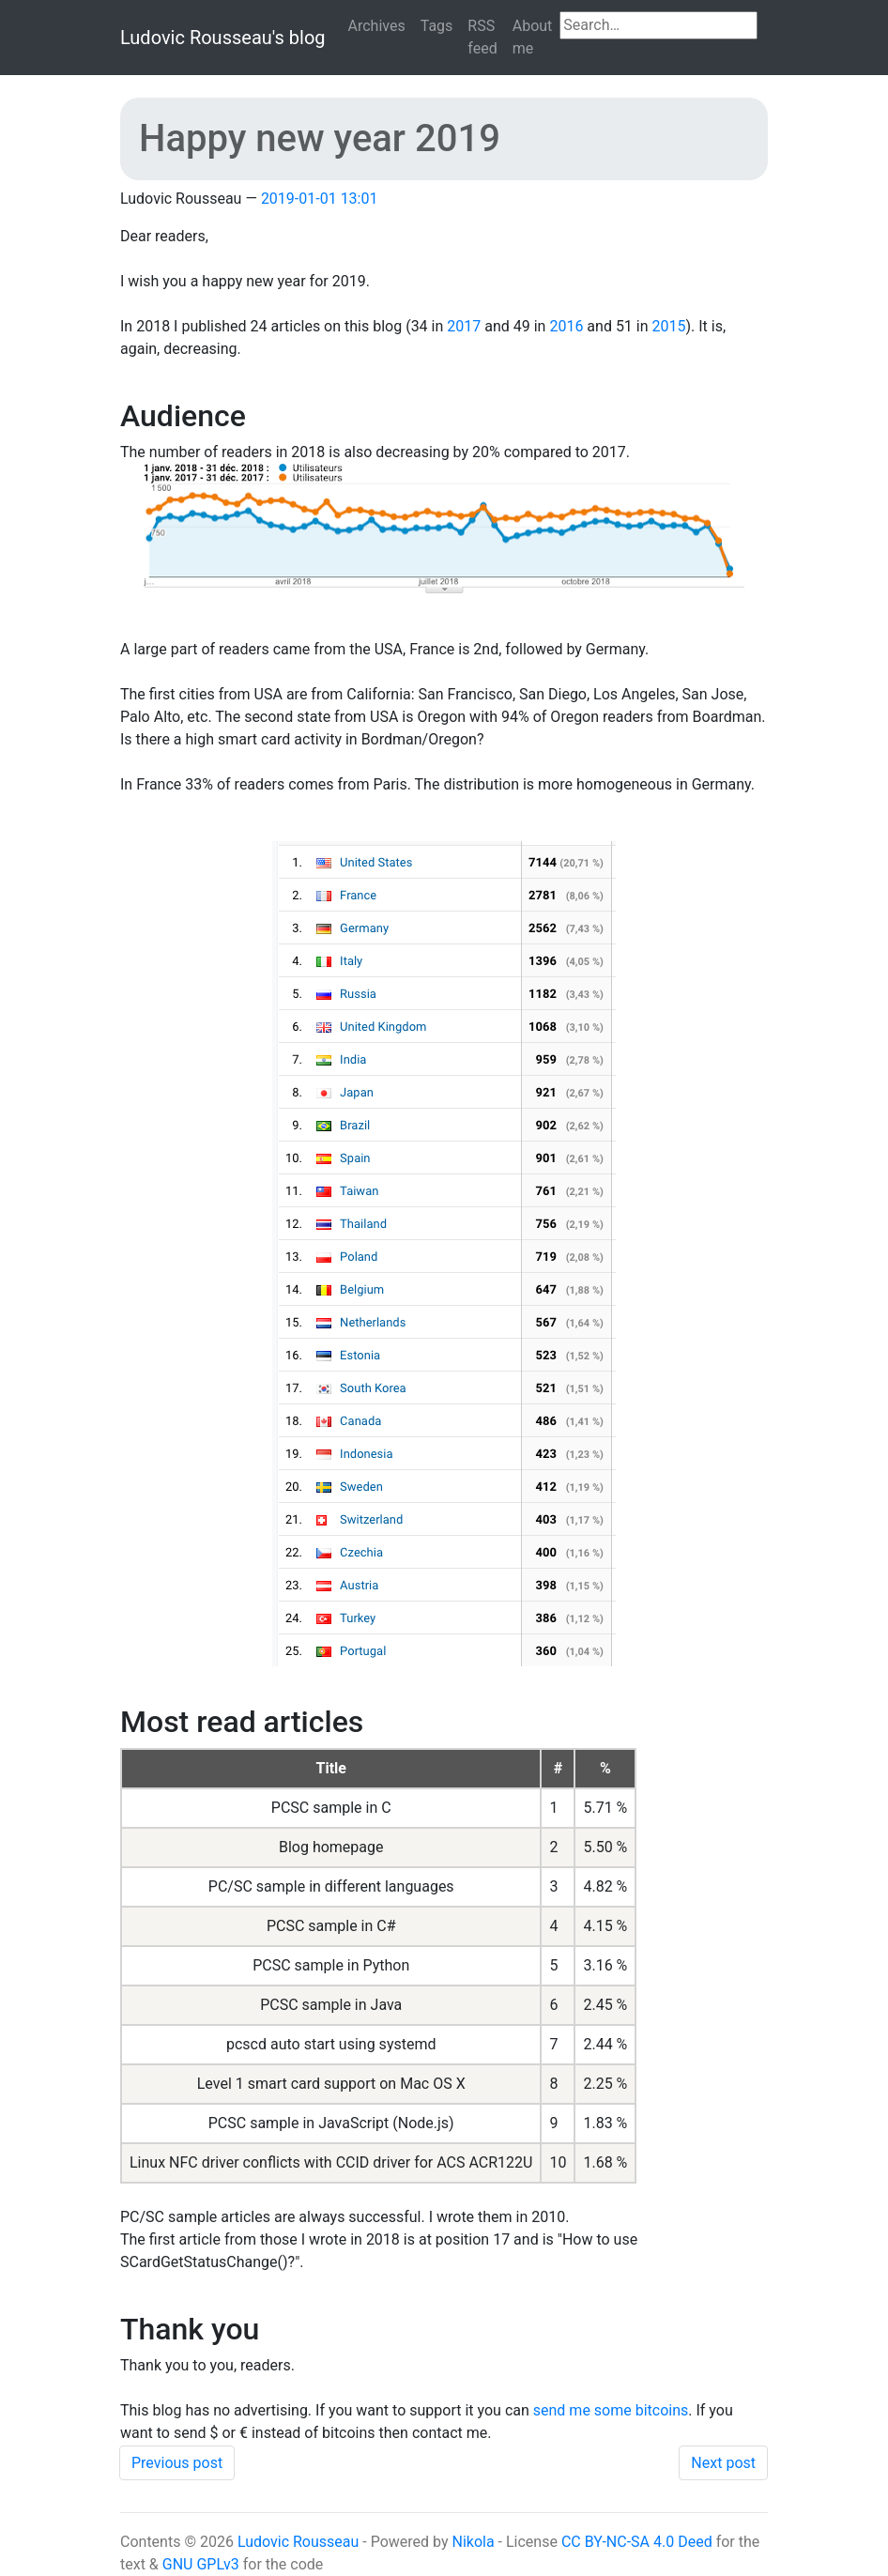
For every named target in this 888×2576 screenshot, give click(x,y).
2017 (464, 326)
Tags (437, 26)
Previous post (176, 2463)
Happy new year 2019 (319, 138)
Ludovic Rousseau (298, 2542)
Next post (723, 2463)
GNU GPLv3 (200, 2564)
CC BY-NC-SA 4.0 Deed (636, 2542)
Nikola (473, 2542)
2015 (669, 326)
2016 (566, 326)
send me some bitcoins (611, 2410)
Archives (377, 26)
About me (533, 37)
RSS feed (482, 37)
